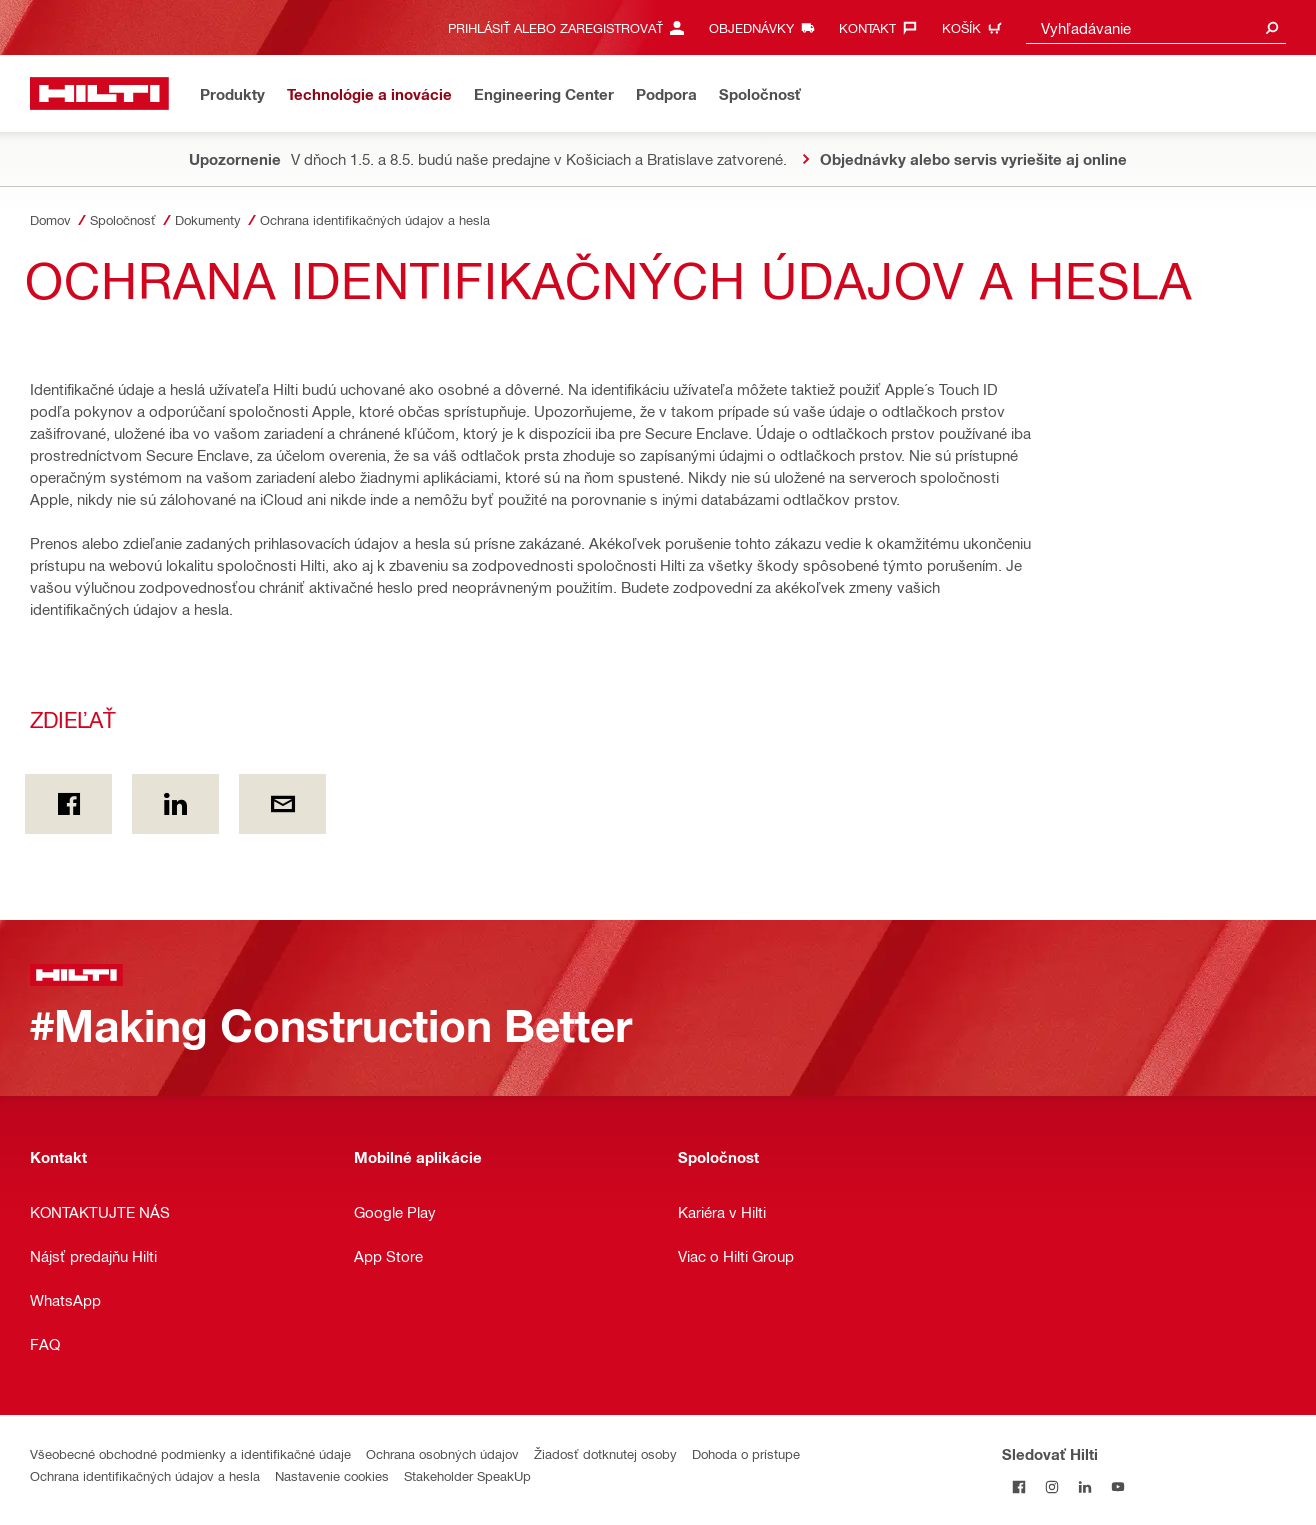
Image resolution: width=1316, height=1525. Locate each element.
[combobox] (1156, 27)
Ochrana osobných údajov (442, 1453)
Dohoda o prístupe (746, 1453)
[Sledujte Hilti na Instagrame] (1051, 1486)
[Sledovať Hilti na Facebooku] (1018, 1486)
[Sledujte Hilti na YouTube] (1117, 1486)
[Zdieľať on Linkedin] (175, 804)
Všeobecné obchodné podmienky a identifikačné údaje (190, 1453)
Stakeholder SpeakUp (467, 1475)
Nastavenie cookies (332, 1475)
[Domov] (99, 93)
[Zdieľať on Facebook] (68, 804)
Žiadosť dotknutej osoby (605, 1453)
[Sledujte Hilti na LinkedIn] (1084, 1486)
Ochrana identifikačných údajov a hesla (145, 1475)
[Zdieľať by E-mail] (282, 804)
